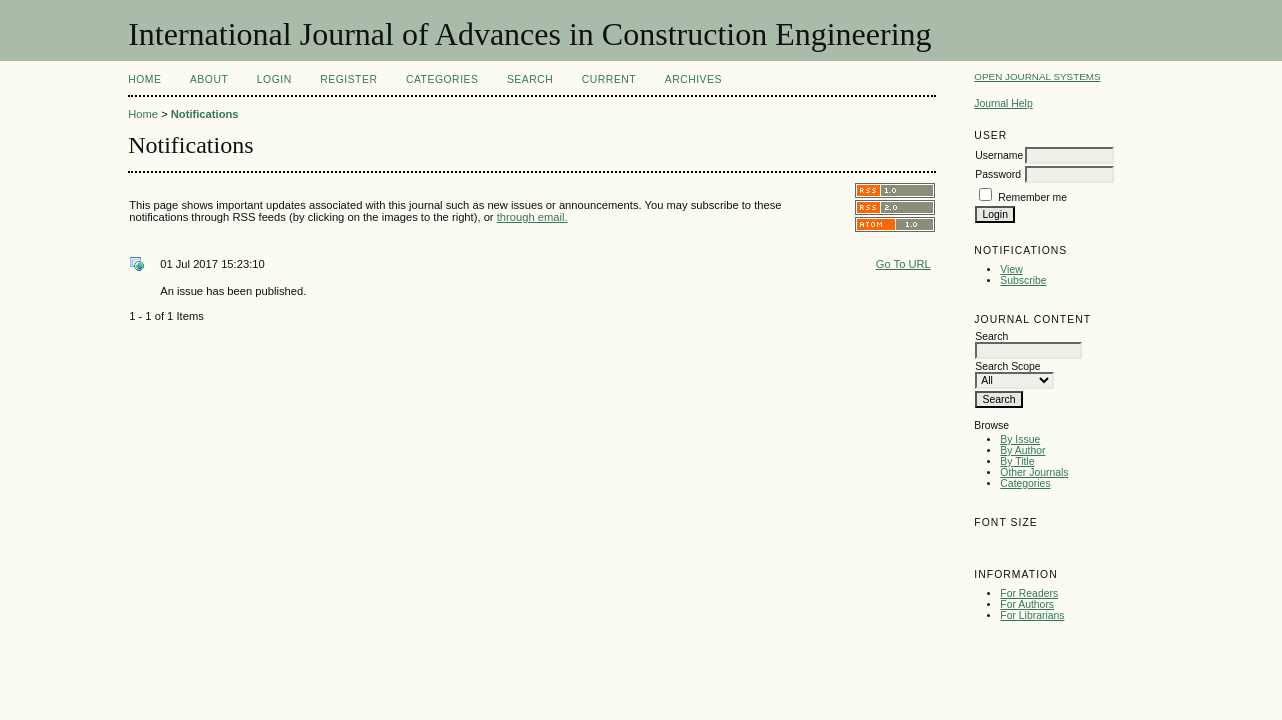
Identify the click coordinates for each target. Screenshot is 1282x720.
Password (998, 174)
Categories (1025, 483)
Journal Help (1003, 103)
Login (274, 79)
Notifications (205, 114)
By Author (1022, 450)
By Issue (1020, 439)
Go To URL (903, 264)
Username (999, 155)
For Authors (1027, 604)
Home (144, 79)
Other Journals (1034, 472)
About (209, 79)
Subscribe (1023, 280)
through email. (532, 217)
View (1011, 269)
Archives (693, 79)
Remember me (1032, 197)
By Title (1017, 461)
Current (609, 79)
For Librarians (1032, 615)
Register (348, 79)
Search (530, 79)
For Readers (1029, 593)
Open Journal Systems (1037, 76)
